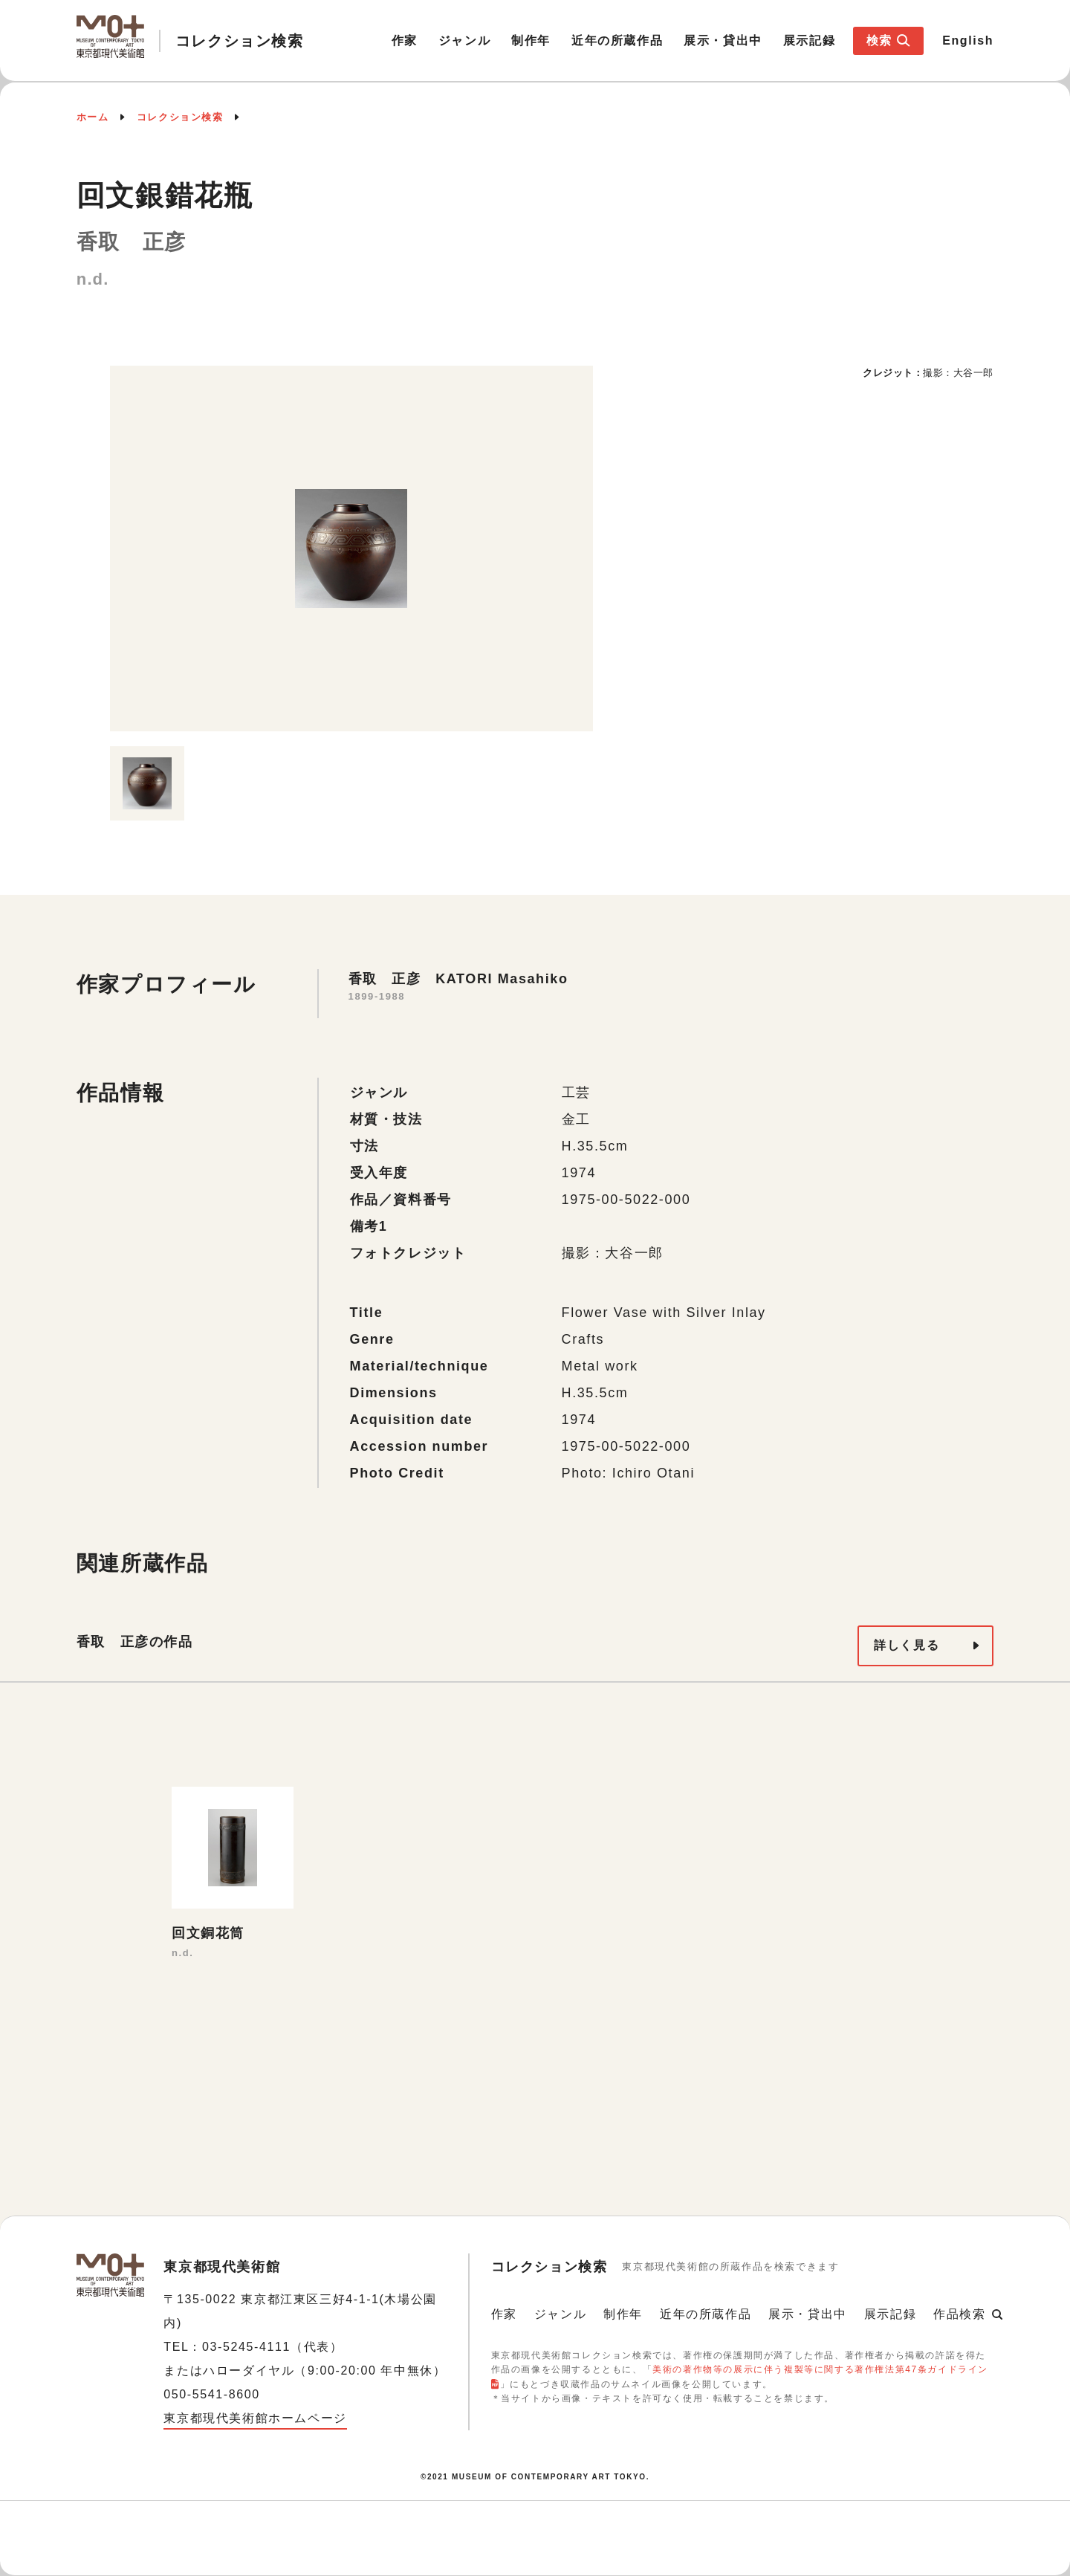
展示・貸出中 (723, 40)
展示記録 (809, 40)
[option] (351, 548)
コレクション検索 (180, 117)
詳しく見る (906, 1645)
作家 (405, 40)
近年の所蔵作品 (617, 40)
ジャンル (464, 40)
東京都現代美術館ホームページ (254, 2418)
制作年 (531, 40)
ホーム (93, 117)
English (967, 40)
